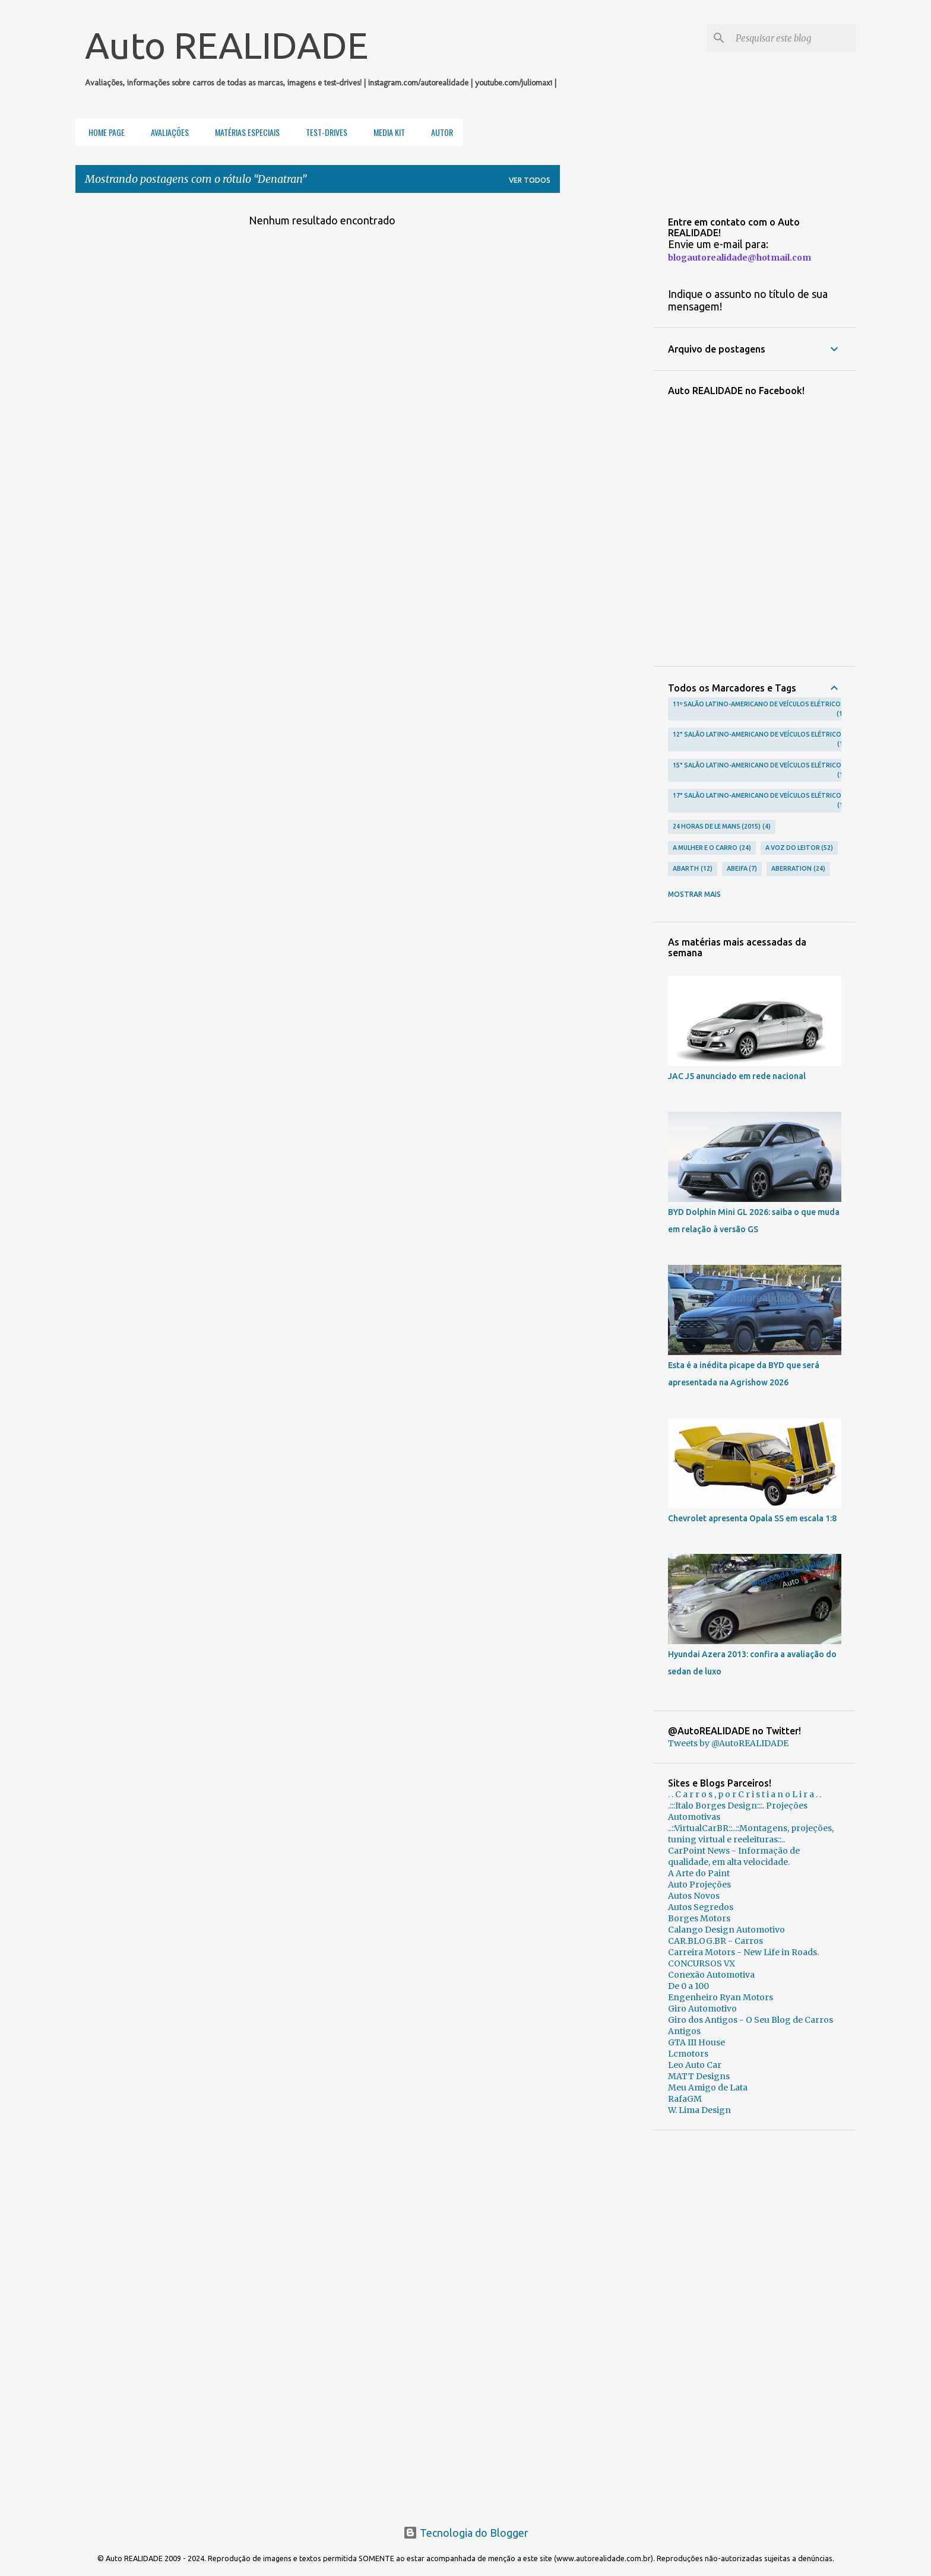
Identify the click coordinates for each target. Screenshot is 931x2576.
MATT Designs (699, 2076)
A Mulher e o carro (712, 848)
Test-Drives (323, 132)
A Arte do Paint (699, 1873)
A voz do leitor (799, 848)
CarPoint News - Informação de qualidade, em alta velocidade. (734, 1856)
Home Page (103, 132)
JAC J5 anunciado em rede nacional (737, 1076)
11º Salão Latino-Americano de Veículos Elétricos (759, 709)
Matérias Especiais (243, 132)
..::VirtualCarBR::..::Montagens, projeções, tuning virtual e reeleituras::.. (751, 1834)
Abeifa (742, 869)
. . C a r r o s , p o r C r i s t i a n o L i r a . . (744, 1794)
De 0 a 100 (688, 1986)
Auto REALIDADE (226, 45)
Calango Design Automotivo (726, 1929)
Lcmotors (688, 2053)
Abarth (692, 869)
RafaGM (685, 2098)
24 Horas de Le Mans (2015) (722, 827)
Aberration (798, 869)
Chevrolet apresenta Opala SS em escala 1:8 (752, 1518)
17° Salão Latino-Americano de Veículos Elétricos (759, 801)
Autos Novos (694, 1895)
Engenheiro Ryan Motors (720, 1997)
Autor (438, 132)
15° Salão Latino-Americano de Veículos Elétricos (759, 771)
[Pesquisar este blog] (793, 38)
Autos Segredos (700, 1907)
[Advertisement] (754, 2322)
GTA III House (696, 2042)
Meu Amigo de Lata (708, 2087)
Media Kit (385, 132)
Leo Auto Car (694, 2065)
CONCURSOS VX (701, 1963)
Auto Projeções (699, 1884)
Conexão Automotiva (711, 1974)
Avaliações (166, 132)
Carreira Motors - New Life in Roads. (743, 1952)
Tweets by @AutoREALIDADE (728, 1743)
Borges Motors (699, 1918)
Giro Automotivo (702, 2008)
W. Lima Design (699, 2110)
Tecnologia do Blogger (465, 2533)
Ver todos (529, 180)
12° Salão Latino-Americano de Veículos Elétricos (759, 740)
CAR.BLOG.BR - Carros (715, 1941)
